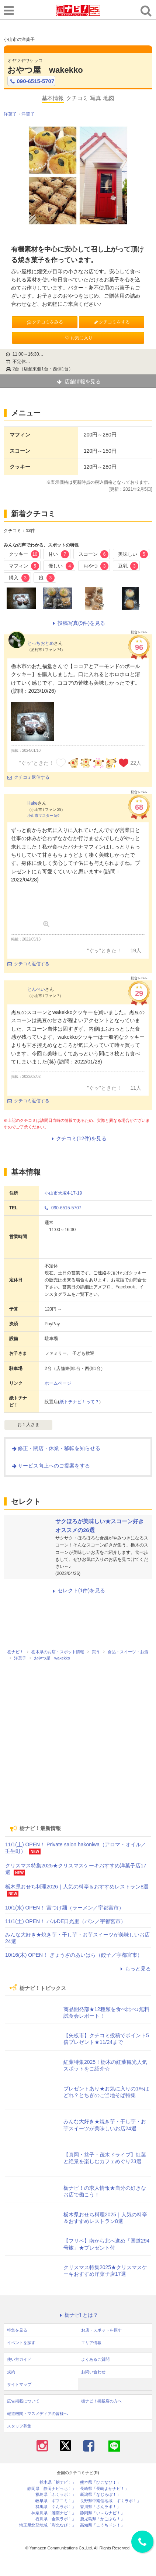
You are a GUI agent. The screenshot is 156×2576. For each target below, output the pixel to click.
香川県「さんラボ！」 (100, 2507)
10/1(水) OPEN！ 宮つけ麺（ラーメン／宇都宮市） (64, 1908)
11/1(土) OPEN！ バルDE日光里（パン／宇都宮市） (65, 1921)
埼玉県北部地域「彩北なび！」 (47, 2525)
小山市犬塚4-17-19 (63, 1193)
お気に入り (78, 337)
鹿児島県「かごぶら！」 (102, 2519)
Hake (32, 803)
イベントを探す (21, 2342)
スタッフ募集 (19, 2426)
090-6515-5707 (31, 81)
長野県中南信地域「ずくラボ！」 (110, 2501)
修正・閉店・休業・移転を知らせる (55, 1448)
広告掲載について (23, 2401)
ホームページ (58, 1383)
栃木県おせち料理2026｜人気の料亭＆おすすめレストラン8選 (77, 1887)
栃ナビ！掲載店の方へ (101, 2401)
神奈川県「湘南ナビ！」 (53, 2513)
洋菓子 (10, 114)
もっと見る (134, 1969)
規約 (11, 2372)
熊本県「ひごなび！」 (100, 2482)
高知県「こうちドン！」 (102, 2525)
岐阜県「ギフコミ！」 (55, 2501)
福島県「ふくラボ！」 (55, 2495)
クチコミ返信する (28, 777)
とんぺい (36, 989)
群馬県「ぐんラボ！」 (55, 2507)
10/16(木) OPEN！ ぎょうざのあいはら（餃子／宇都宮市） (73, 1955)
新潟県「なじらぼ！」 (100, 2495)
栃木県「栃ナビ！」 (57, 2482)
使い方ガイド (19, 2359)
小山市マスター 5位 (43, 815)
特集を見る (17, 2330)
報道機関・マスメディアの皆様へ (37, 2413)
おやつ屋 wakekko (45, 70)
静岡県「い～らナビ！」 (102, 2513)
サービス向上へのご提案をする (50, 1466)
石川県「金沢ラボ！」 (55, 2519)
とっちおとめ (40, 643)
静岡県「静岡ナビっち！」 (51, 2489)
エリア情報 (91, 2342)
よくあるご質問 (95, 2359)
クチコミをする (111, 322)
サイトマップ (19, 2384)
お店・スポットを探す (101, 2330)
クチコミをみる (44, 322)
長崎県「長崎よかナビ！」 (104, 2489)
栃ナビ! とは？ (78, 2315)
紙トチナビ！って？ (79, 1401)
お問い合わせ (93, 2372)
